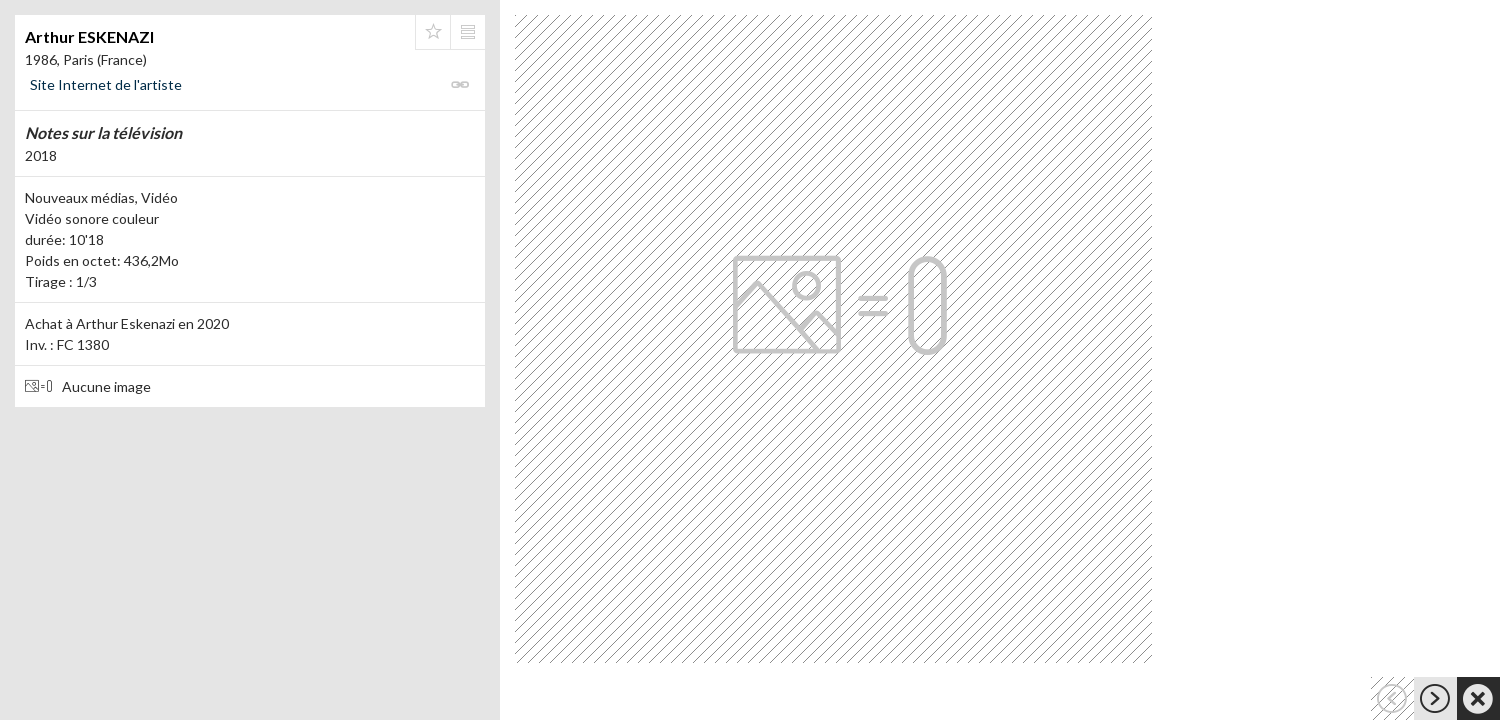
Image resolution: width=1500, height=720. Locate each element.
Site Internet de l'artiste (106, 84)
